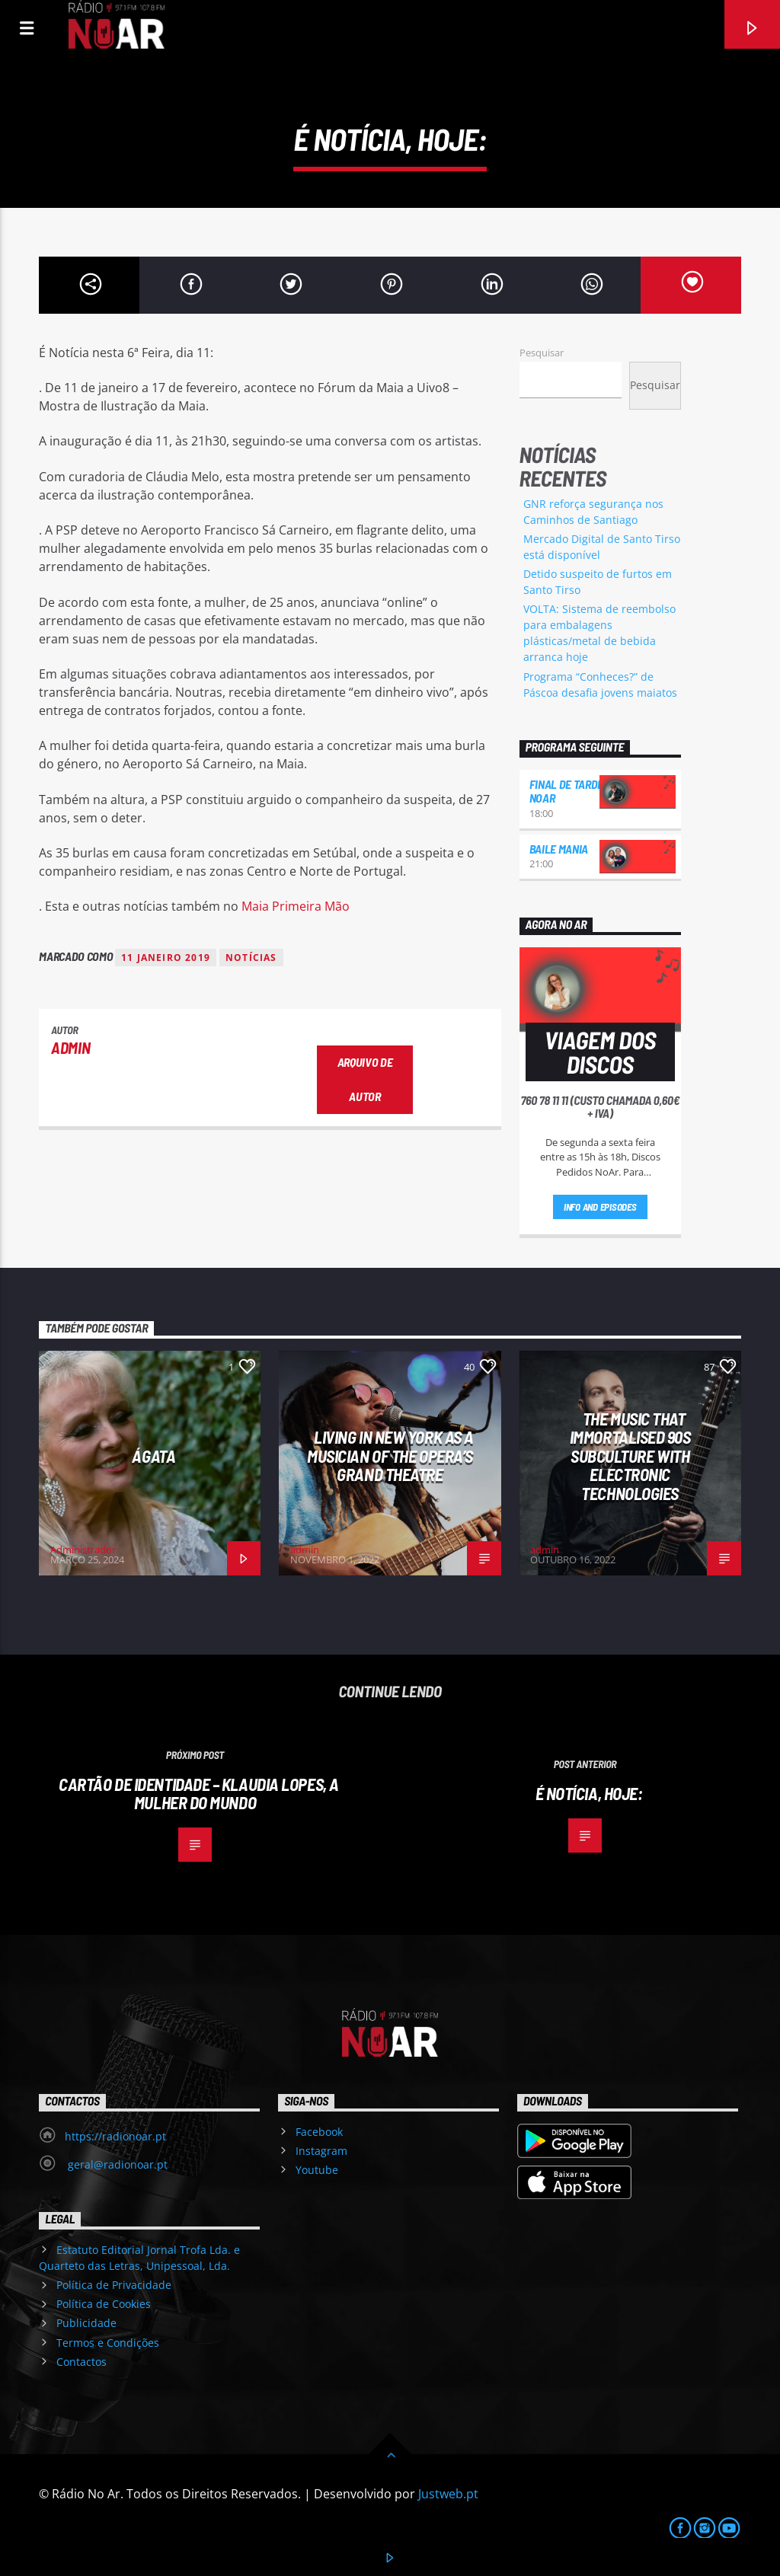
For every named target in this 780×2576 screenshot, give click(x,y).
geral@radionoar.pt (116, 2164)
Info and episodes (600, 1207)
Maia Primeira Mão (295, 906)
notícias (251, 957)
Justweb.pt (448, 2493)
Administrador (83, 1549)
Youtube (317, 2170)
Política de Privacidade (113, 2285)
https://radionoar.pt (115, 2136)
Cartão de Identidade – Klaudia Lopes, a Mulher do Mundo (199, 1793)
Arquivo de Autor (365, 1079)
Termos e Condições (107, 2342)
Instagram (321, 2150)
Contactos (81, 2361)
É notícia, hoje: (589, 1793)
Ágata (153, 1456)
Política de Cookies (103, 2304)
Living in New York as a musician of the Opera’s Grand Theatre (390, 1455)
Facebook (319, 2131)
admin (70, 1047)
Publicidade (86, 2323)
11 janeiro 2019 (165, 957)
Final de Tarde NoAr (566, 791)
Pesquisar (541, 352)
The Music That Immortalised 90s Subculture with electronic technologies (630, 1456)
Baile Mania (558, 848)
